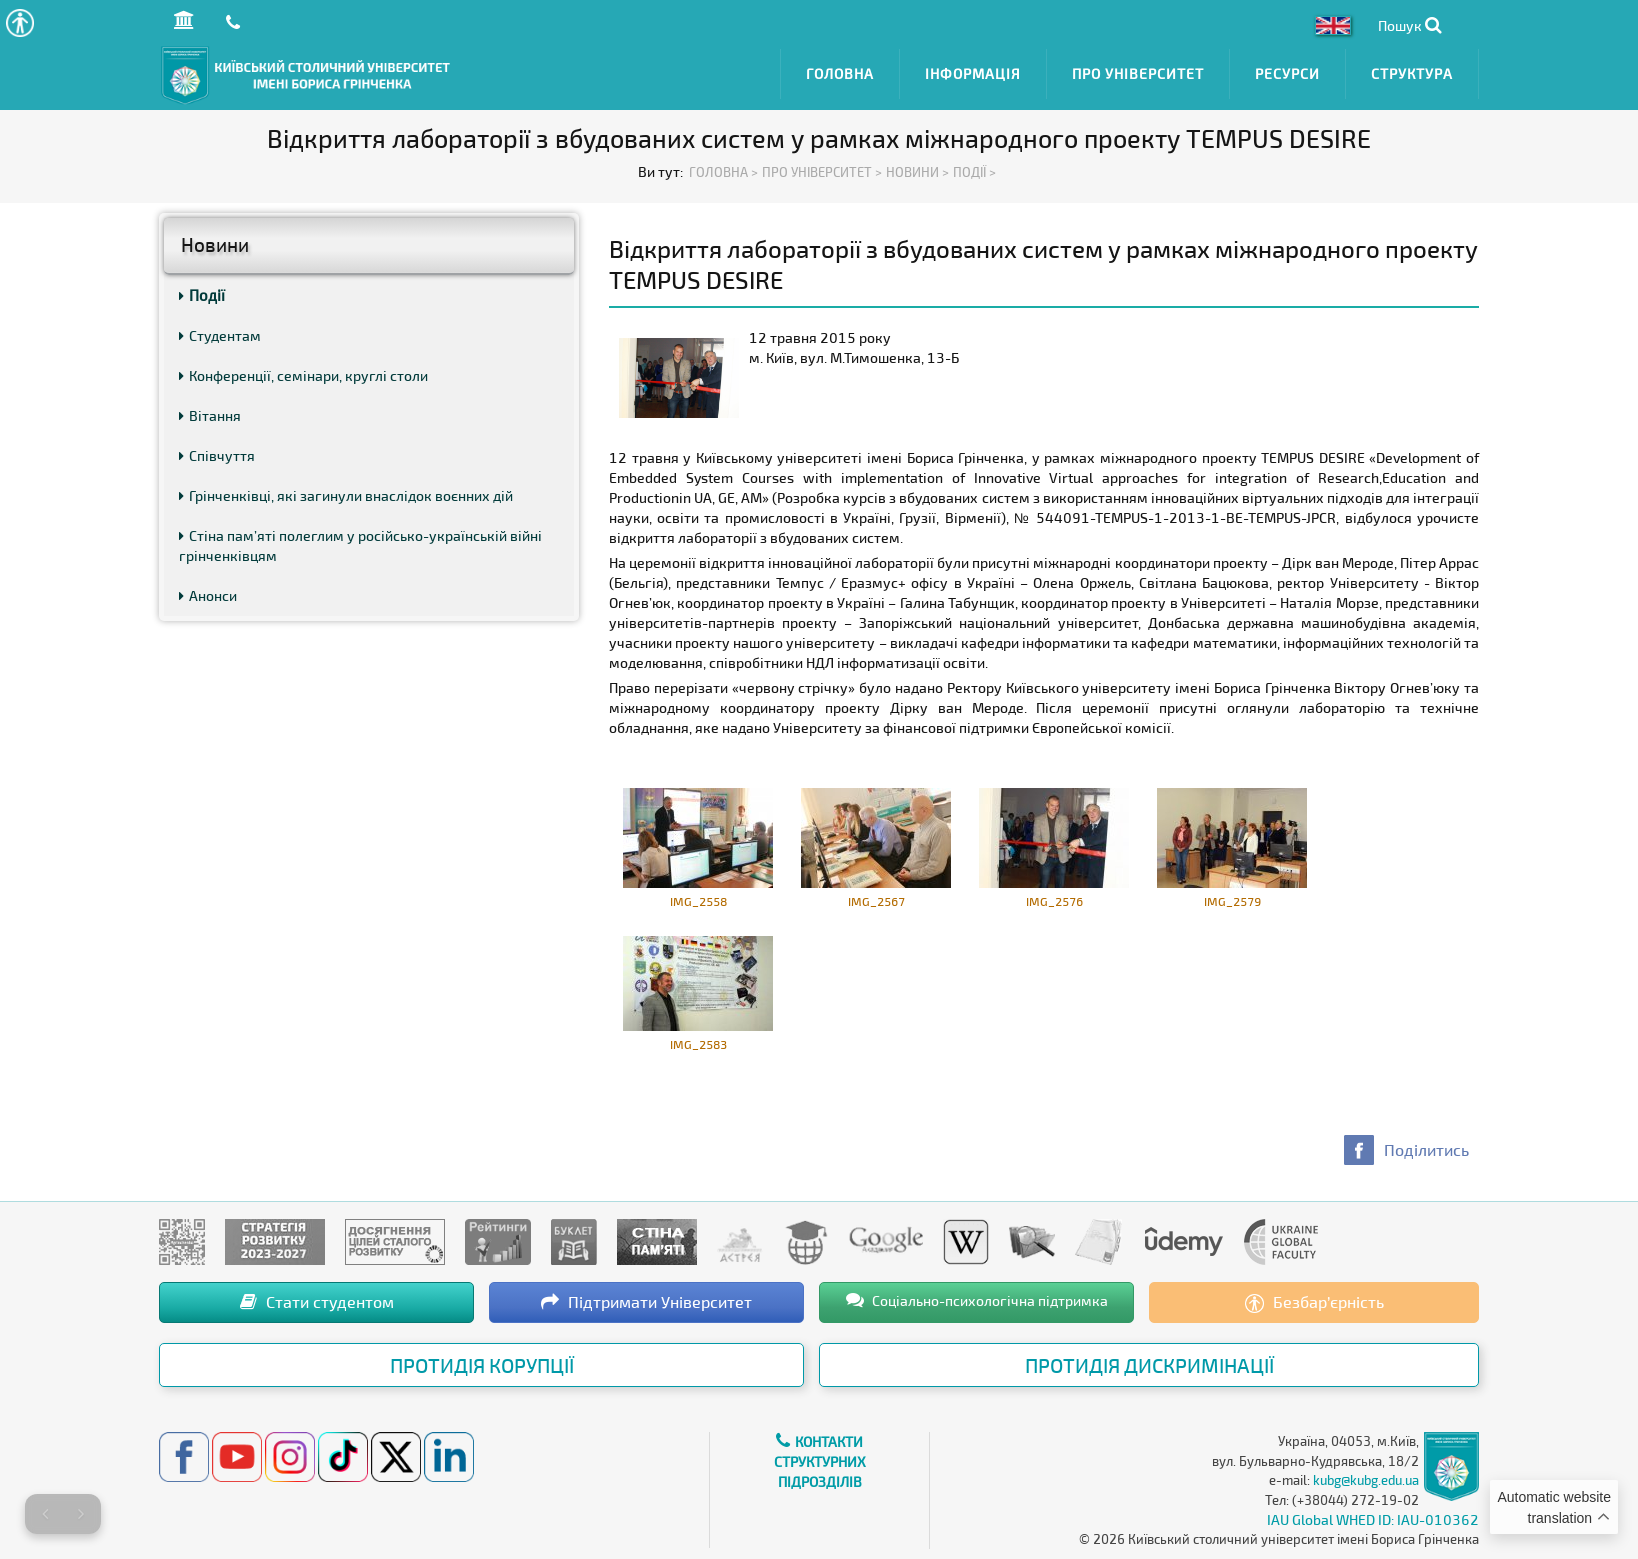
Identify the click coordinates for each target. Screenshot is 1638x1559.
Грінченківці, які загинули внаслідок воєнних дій (346, 493)
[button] (19, 22)
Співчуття (217, 453)
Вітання (210, 413)
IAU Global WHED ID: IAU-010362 (1373, 1517)
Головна (840, 72)
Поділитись (1426, 1147)
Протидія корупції (482, 1363)
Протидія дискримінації (1149, 1363)
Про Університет (1138, 72)
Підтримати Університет (646, 1299)
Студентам (220, 333)
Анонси (208, 593)
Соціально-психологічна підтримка (977, 1298)
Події (202, 293)
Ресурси (1287, 72)
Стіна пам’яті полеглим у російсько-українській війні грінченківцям (360, 543)
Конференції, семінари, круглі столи (303, 373)
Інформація (973, 72)
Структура (1412, 72)
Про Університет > (822, 170)
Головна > (723, 170)
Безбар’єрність (1314, 1301)
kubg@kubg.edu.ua (1366, 1478)
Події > (974, 170)
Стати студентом (317, 1299)
